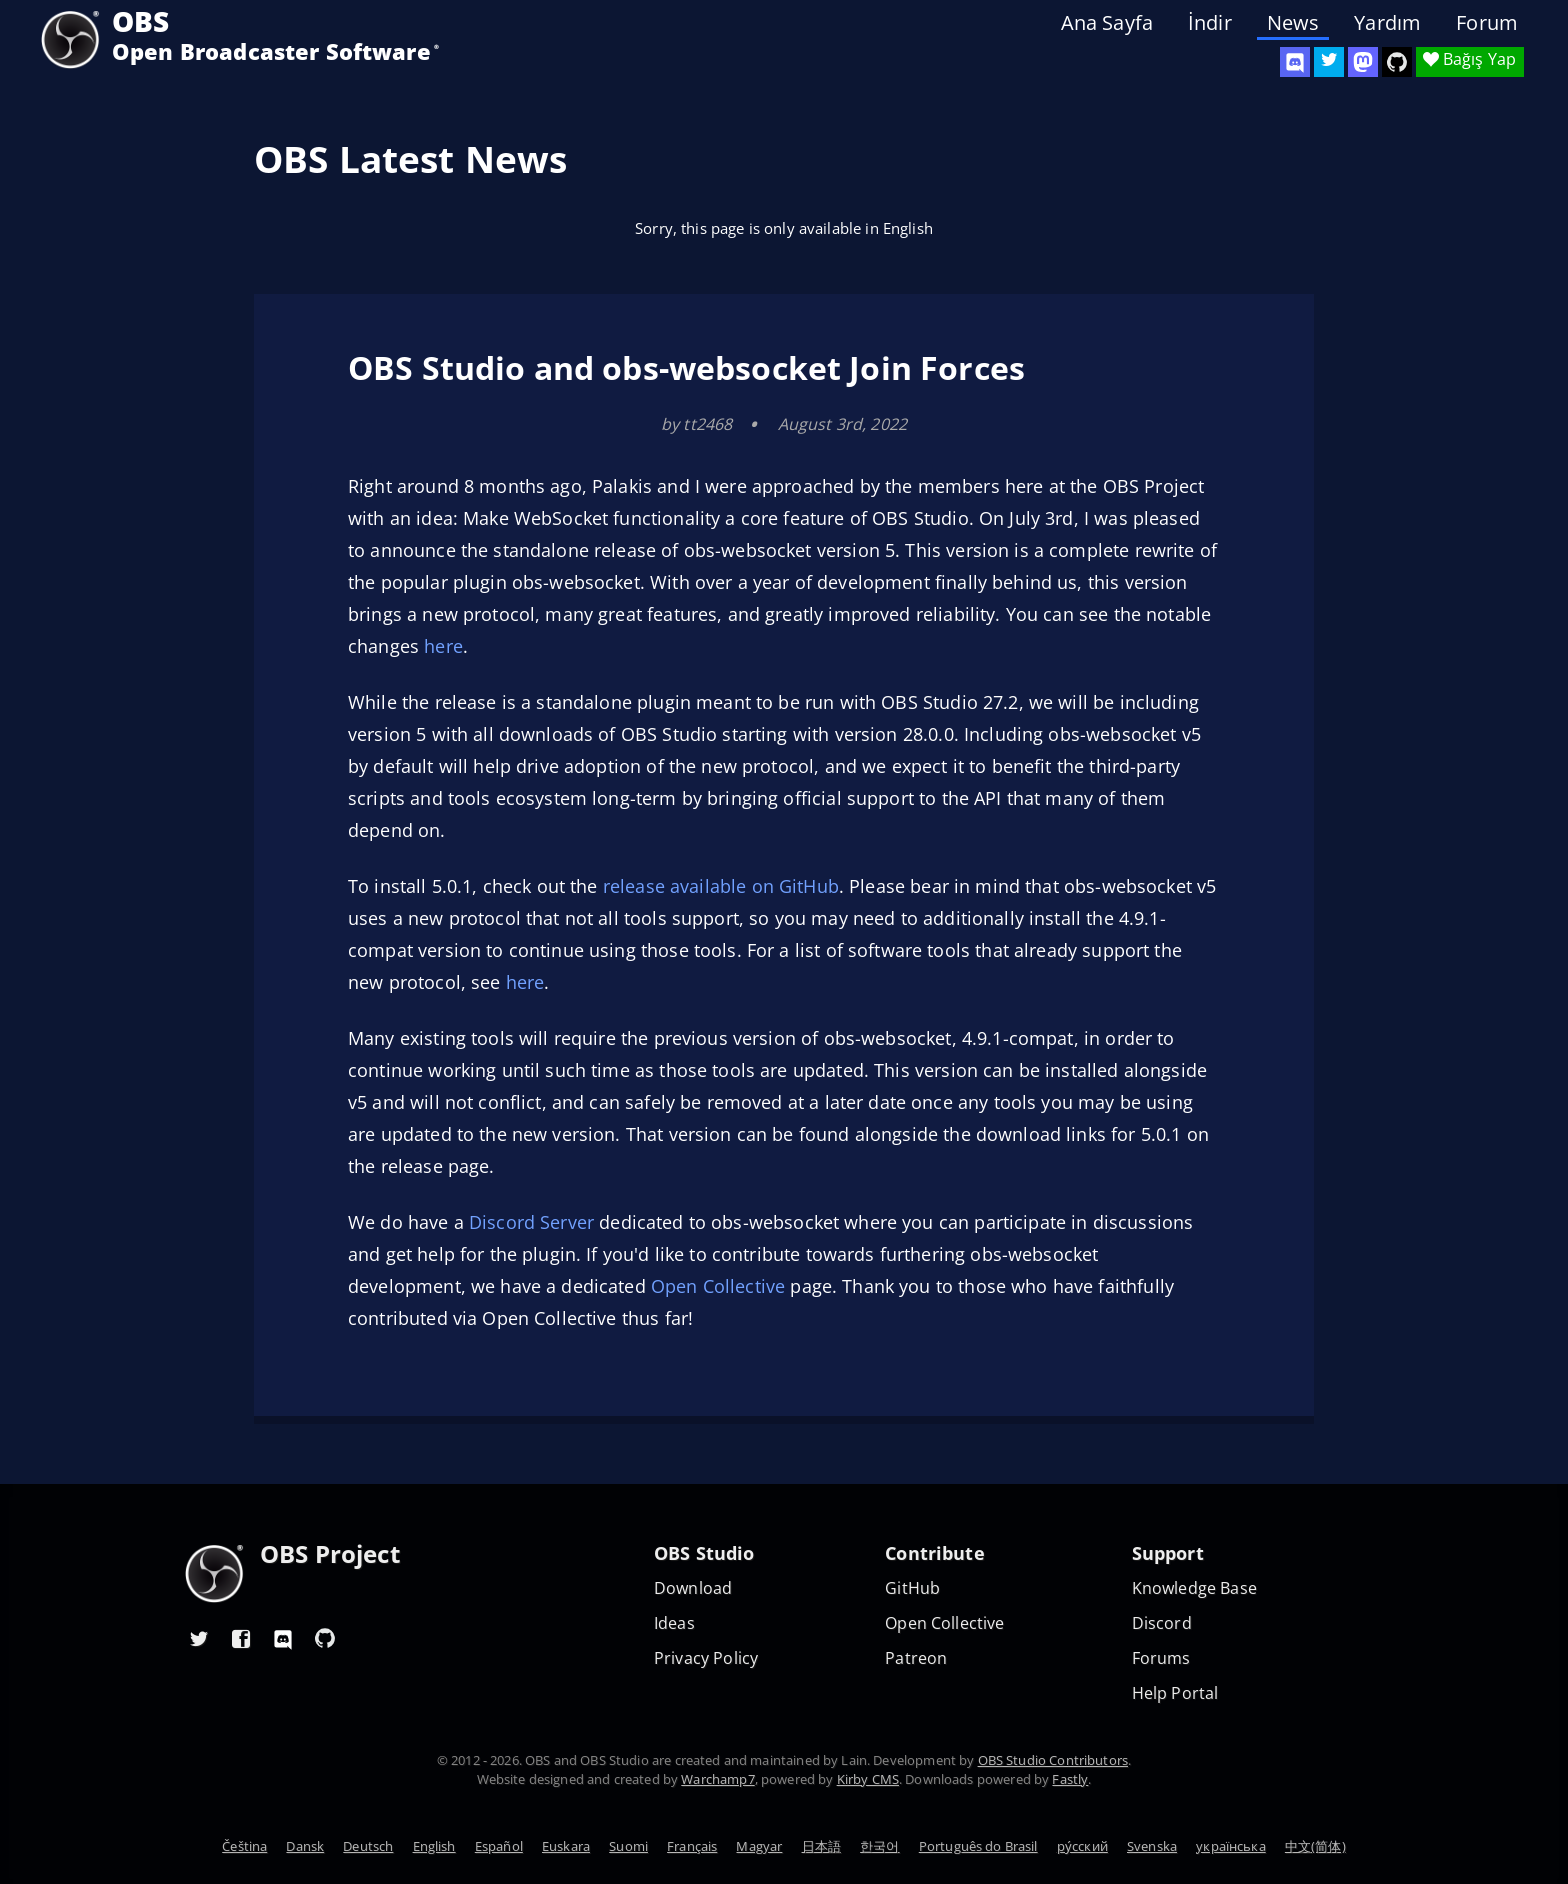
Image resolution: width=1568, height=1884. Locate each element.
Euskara (566, 1846)
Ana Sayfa (1107, 23)
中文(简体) (1315, 1846)
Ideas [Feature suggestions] (674, 1623)
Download (693, 1588)
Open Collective (718, 1286)
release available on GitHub (721, 886)
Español (499, 1846)
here (443, 646)
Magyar (759, 1846)
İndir (1210, 23)
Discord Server (531, 1222)
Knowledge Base (1194, 1588)
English (434, 1846)
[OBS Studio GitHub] (1397, 62)
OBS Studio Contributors (1053, 1760)
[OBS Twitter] (1329, 62)
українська (1231, 1846)
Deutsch (368, 1846)
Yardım (1387, 23)
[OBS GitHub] (325, 1638)
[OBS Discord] (1295, 62)
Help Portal (1175, 1693)
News (1293, 23)
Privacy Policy (706, 1658)
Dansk (305, 1846)
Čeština (244, 1846)
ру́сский (1082, 1846)
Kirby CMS (868, 1779)
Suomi (628, 1846)
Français (692, 1846)
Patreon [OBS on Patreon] (916, 1658)
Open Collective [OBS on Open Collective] (944, 1623)
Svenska (1152, 1846)
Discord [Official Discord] (1162, 1623)
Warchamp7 (717, 1779)
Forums (1161, 1658)
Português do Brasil (978, 1846)
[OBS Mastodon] (1363, 62)
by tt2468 (696, 424)
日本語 (821, 1846)
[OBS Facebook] (241, 1638)
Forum (1487, 23)
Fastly (1070, 1779)
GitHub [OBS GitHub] (912, 1588)
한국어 (879, 1846)
